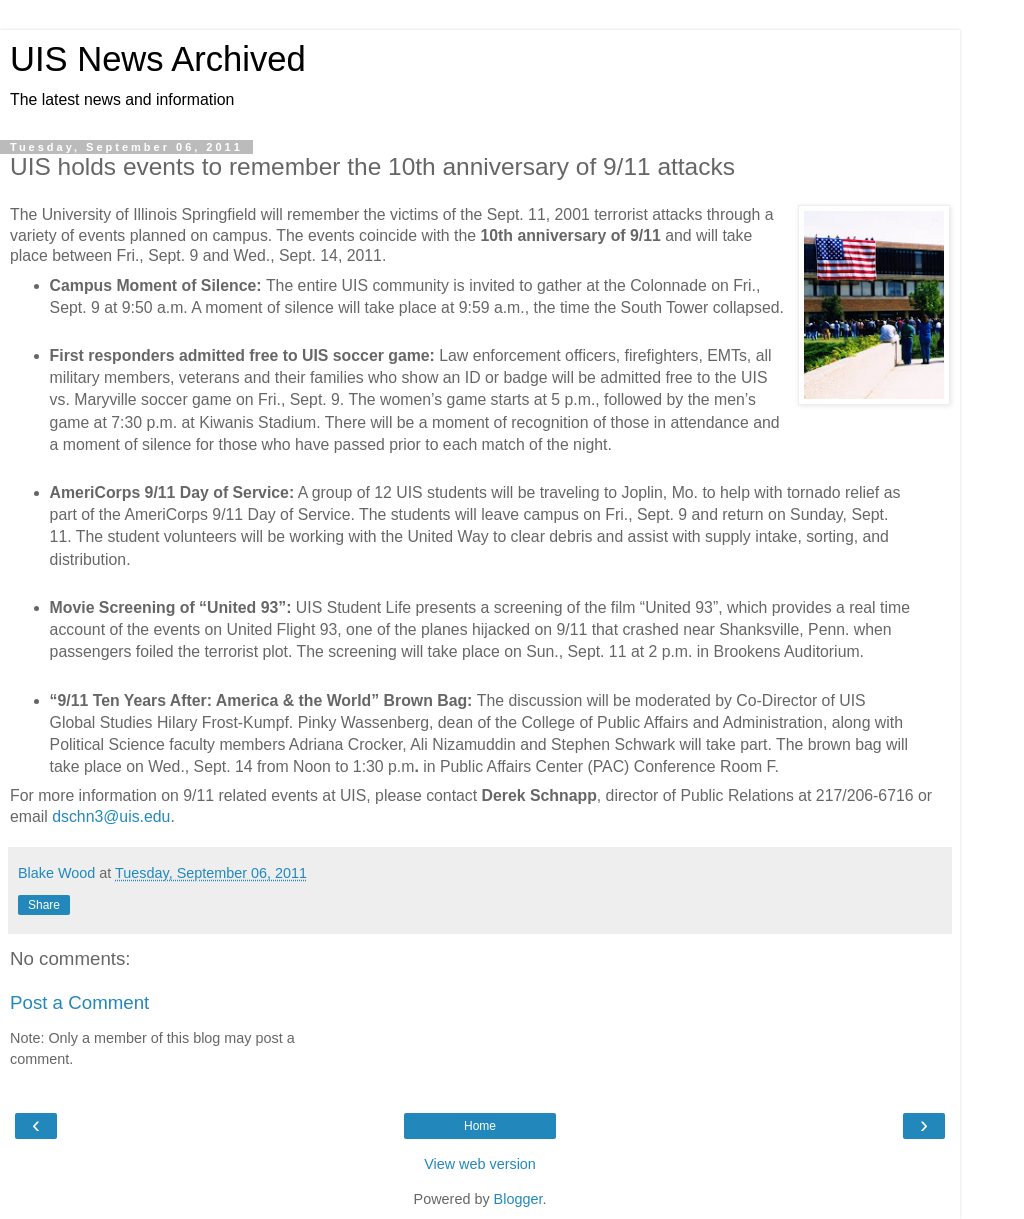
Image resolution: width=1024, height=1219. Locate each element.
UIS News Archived (158, 59)
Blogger (518, 1199)
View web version (480, 1164)
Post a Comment (79, 1002)
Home (480, 1126)
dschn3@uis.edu (111, 816)
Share (44, 905)
